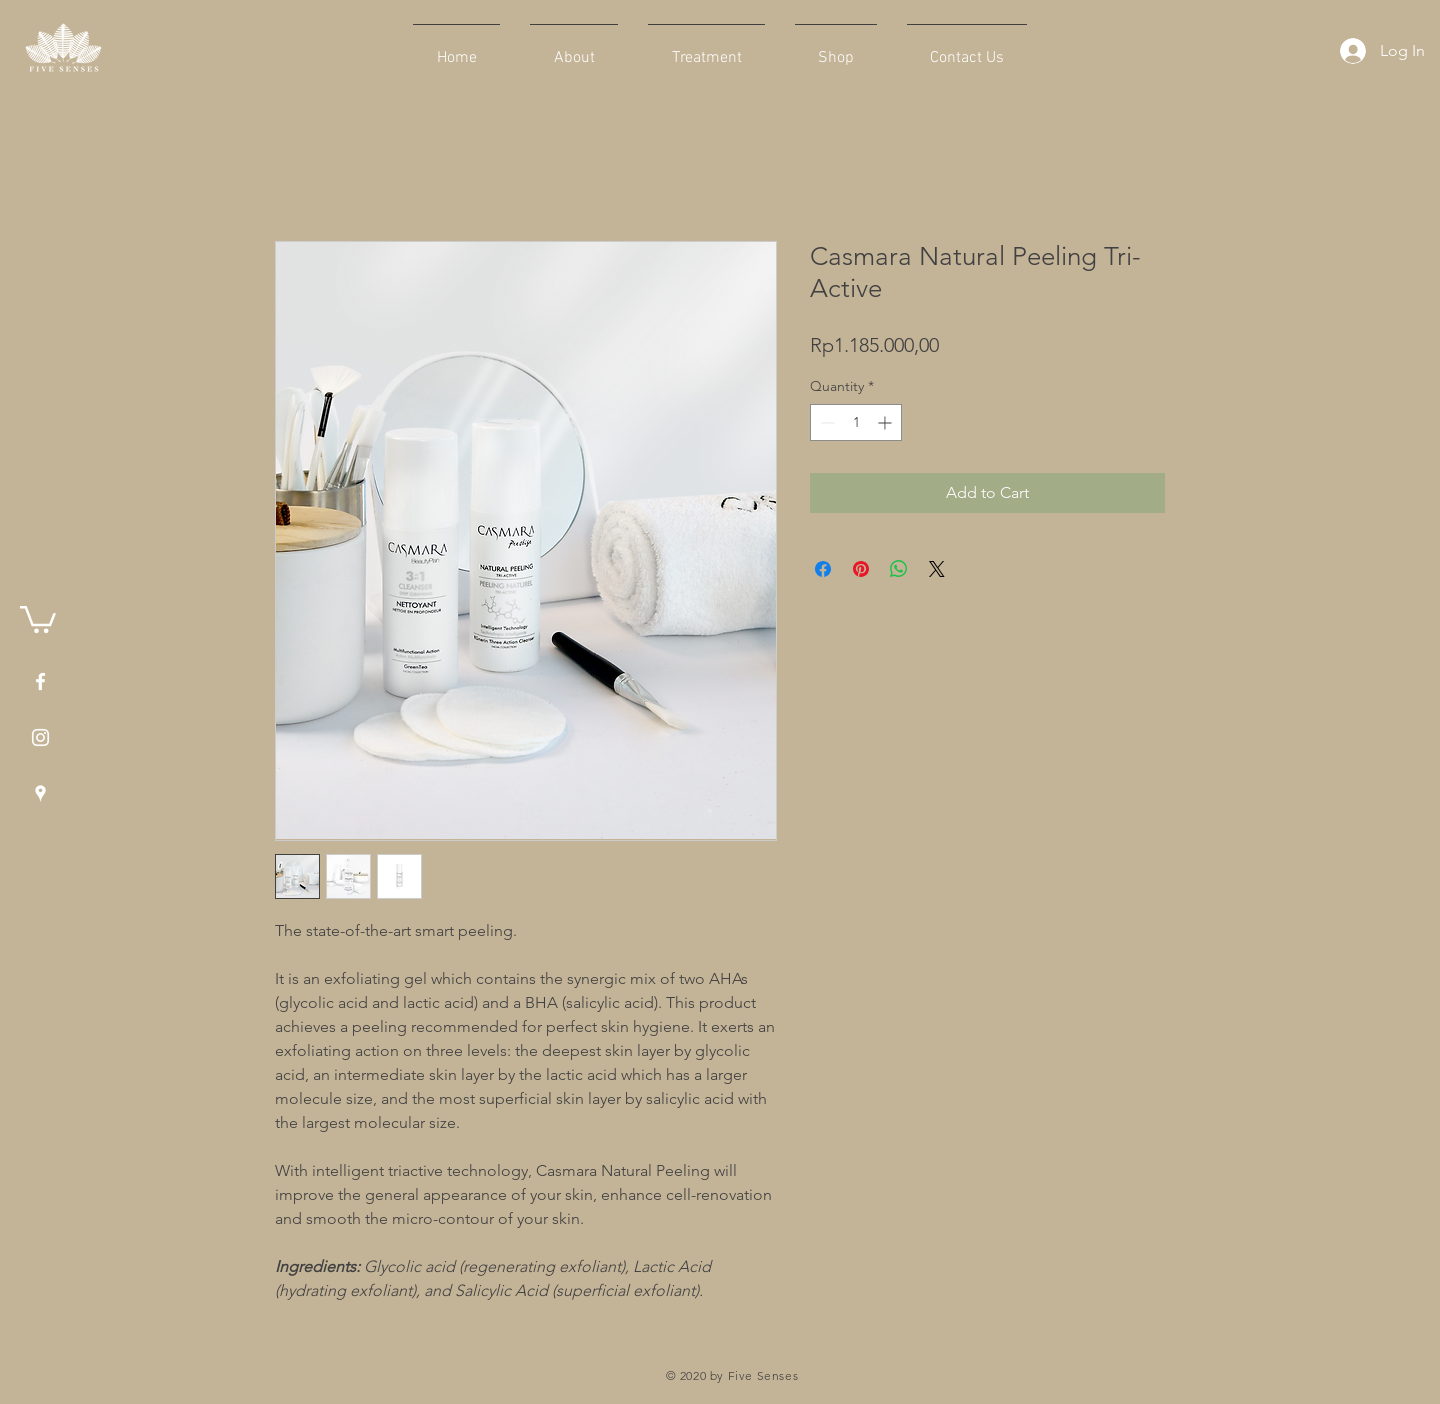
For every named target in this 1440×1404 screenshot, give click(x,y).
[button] (38, 618)
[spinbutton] (856, 422)
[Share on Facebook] (823, 569)
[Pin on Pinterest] (861, 569)
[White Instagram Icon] (40, 737)
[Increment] (886, 422)
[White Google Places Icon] (40, 793)
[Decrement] (825, 422)
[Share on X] (937, 569)
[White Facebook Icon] (40, 681)
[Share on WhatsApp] (899, 569)
